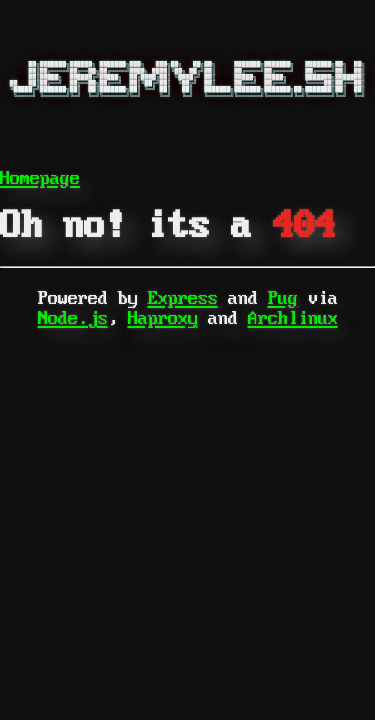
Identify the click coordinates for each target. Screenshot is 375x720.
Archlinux (293, 318)
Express (183, 298)
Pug (283, 298)
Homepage (40, 178)
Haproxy (163, 318)
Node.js (73, 318)
